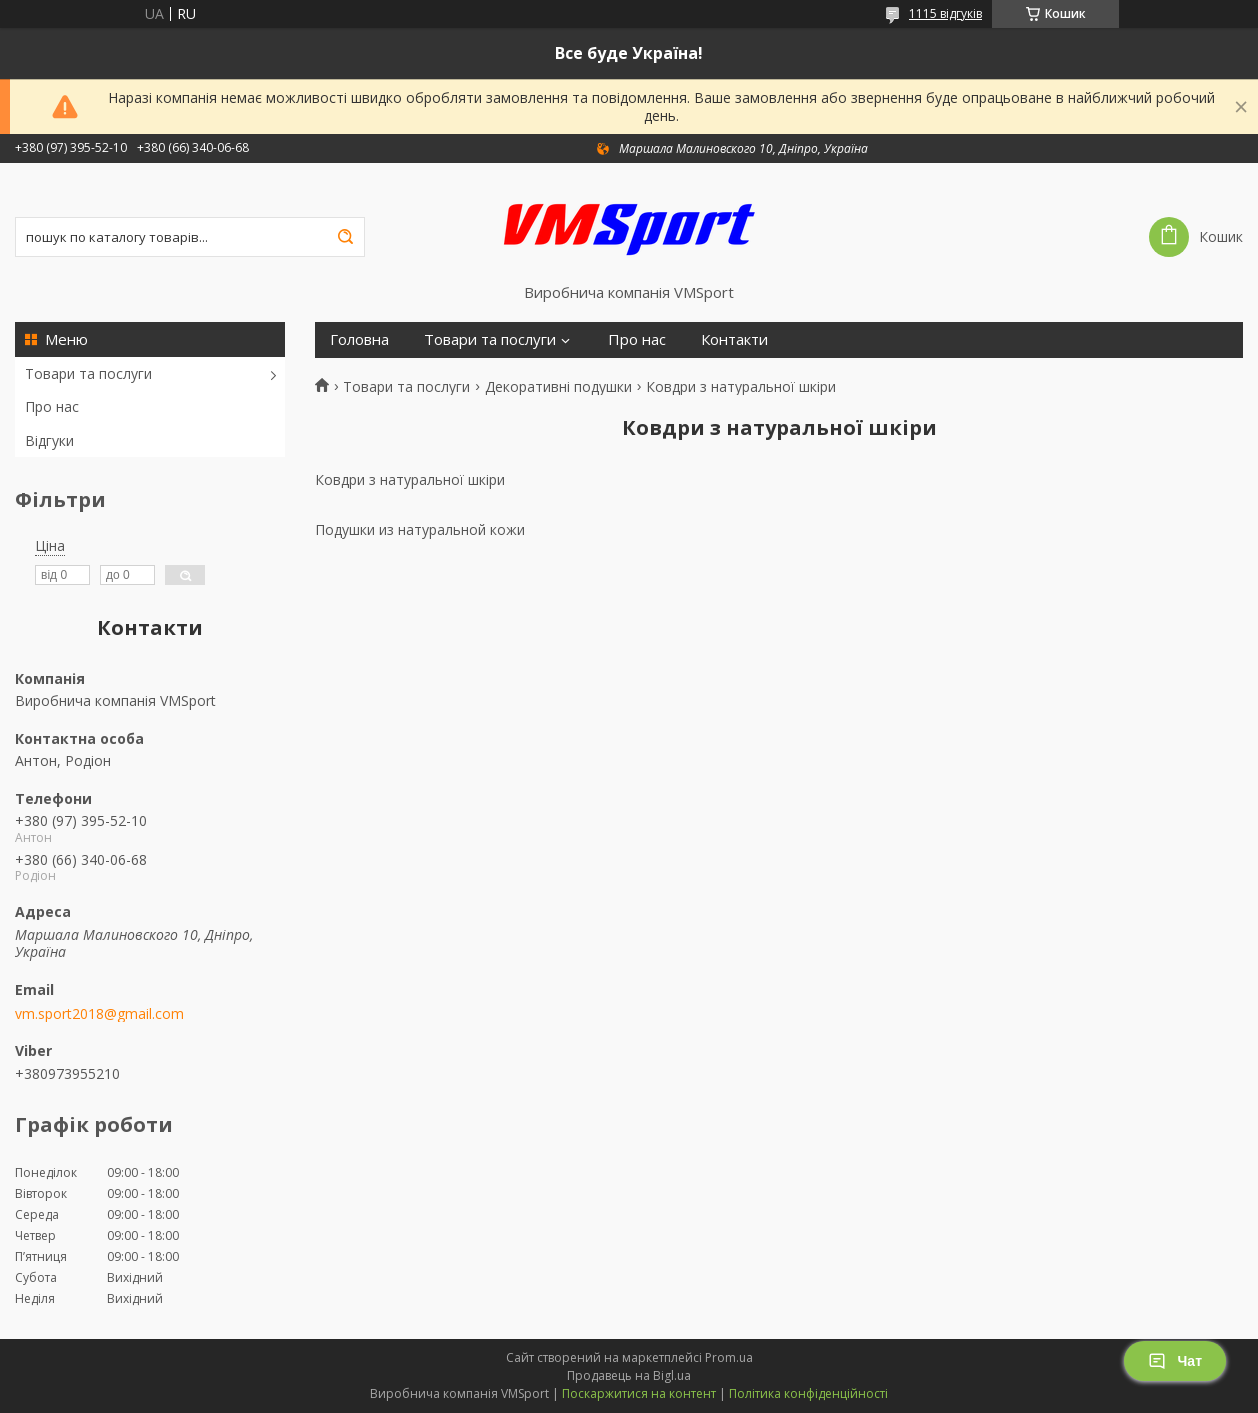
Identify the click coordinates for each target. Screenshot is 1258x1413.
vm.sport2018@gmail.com (99, 1014)
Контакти (734, 339)
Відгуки (49, 440)
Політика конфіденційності (808, 1393)
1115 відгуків (945, 13)
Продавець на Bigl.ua (629, 1375)
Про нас (52, 406)
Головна (359, 339)
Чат (1175, 1361)
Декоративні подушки (558, 387)
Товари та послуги (88, 373)
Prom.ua (729, 1357)
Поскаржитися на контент (639, 1393)
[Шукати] (345, 237)
